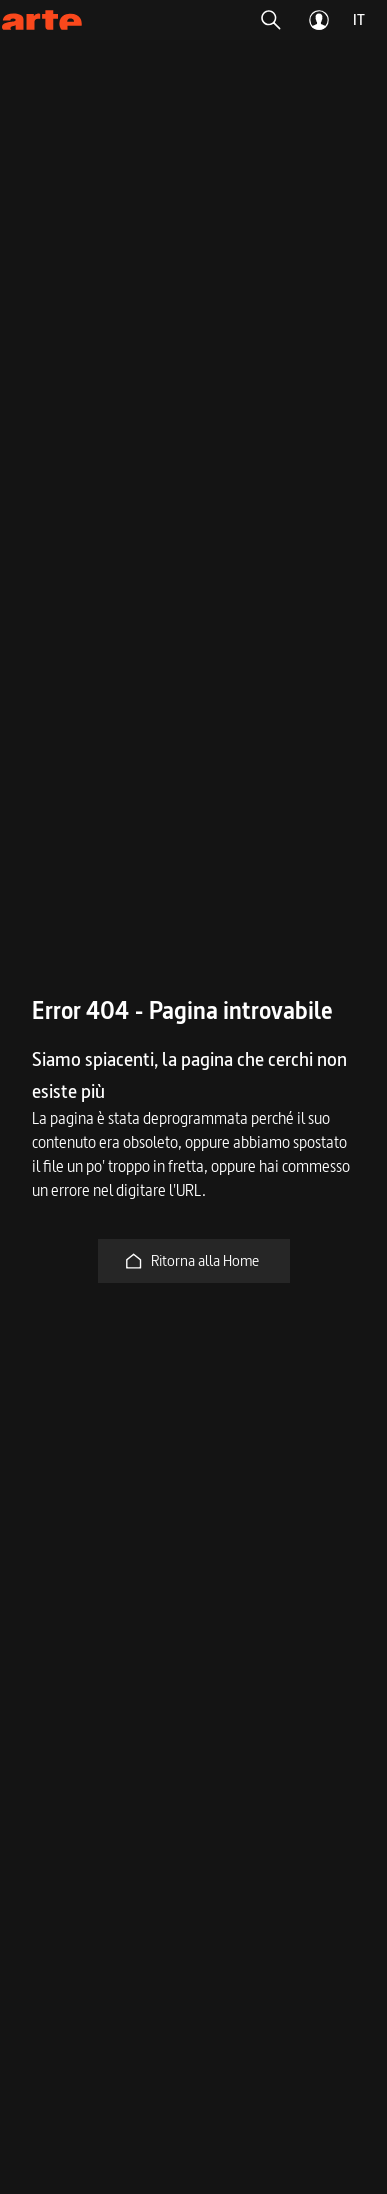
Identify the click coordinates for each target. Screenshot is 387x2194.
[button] (271, 20)
